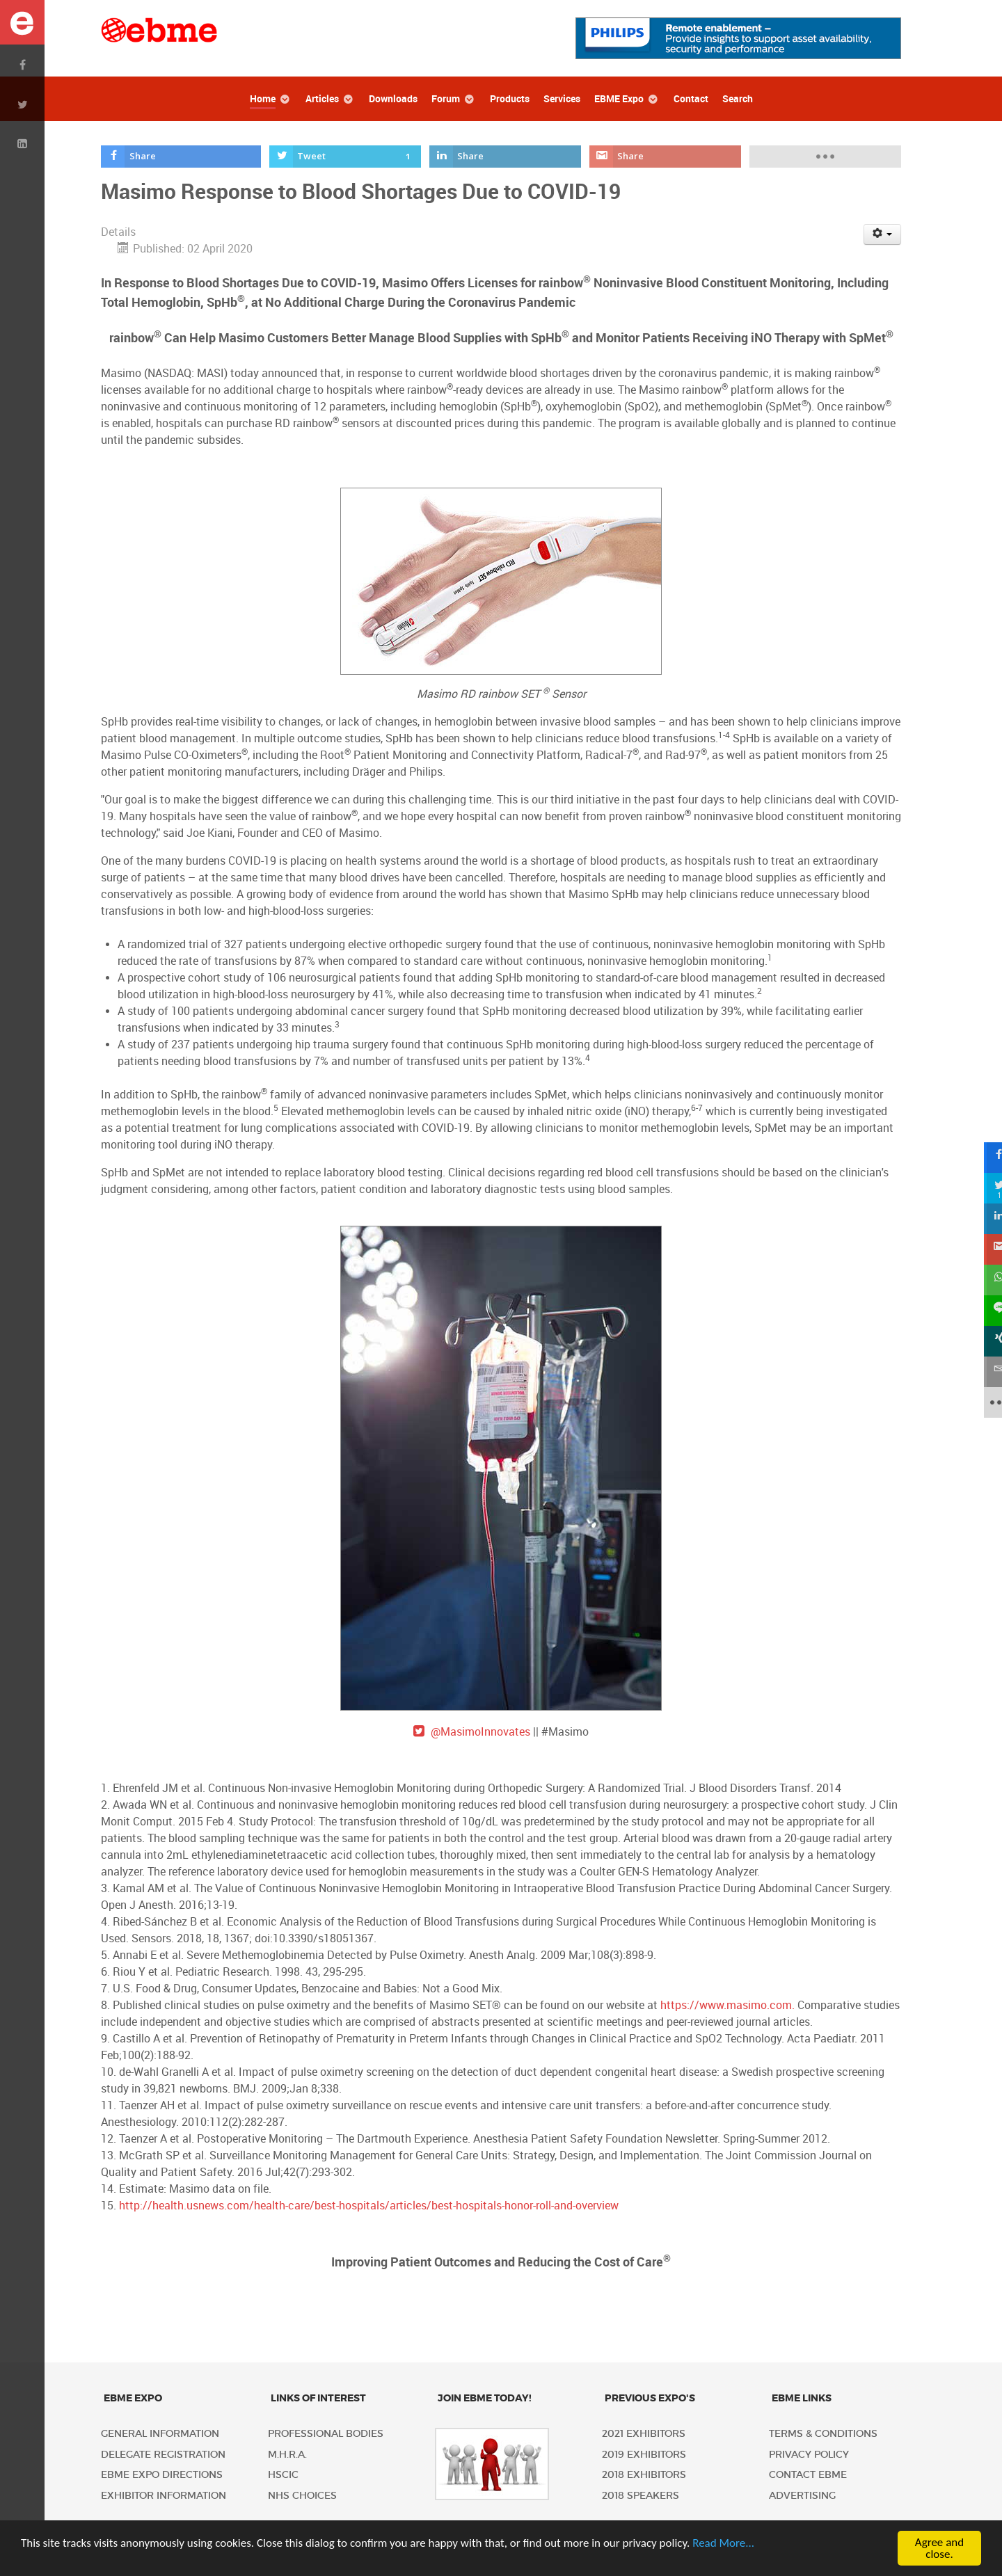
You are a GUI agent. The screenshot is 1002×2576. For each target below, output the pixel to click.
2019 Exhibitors (644, 2455)
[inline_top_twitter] (345, 156)
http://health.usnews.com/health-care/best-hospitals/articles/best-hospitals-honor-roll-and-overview (369, 2205)
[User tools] (883, 234)
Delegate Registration (163, 2455)
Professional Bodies (325, 2434)
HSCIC (283, 2475)
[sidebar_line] (986, 1310)
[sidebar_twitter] (986, 1188)
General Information (160, 2434)
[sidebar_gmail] (986, 1249)
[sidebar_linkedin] (986, 1218)
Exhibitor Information (163, 2496)
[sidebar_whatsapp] (986, 1280)
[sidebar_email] (986, 1372)
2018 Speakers (640, 2496)
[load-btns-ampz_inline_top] (825, 156)
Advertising (802, 2496)
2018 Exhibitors (644, 2475)
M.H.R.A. (287, 2455)
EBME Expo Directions (162, 2475)
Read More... (723, 2543)
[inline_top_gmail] (665, 156)
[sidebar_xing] (986, 1341)
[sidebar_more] (986, 1402)
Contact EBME (808, 2475)
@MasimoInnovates (480, 1731)
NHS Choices (302, 2496)
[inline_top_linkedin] (505, 156)
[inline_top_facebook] (181, 156)
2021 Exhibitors (643, 2434)
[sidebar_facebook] (986, 1157)
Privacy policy (809, 2455)
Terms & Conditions (823, 2434)
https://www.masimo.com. (727, 2005)
